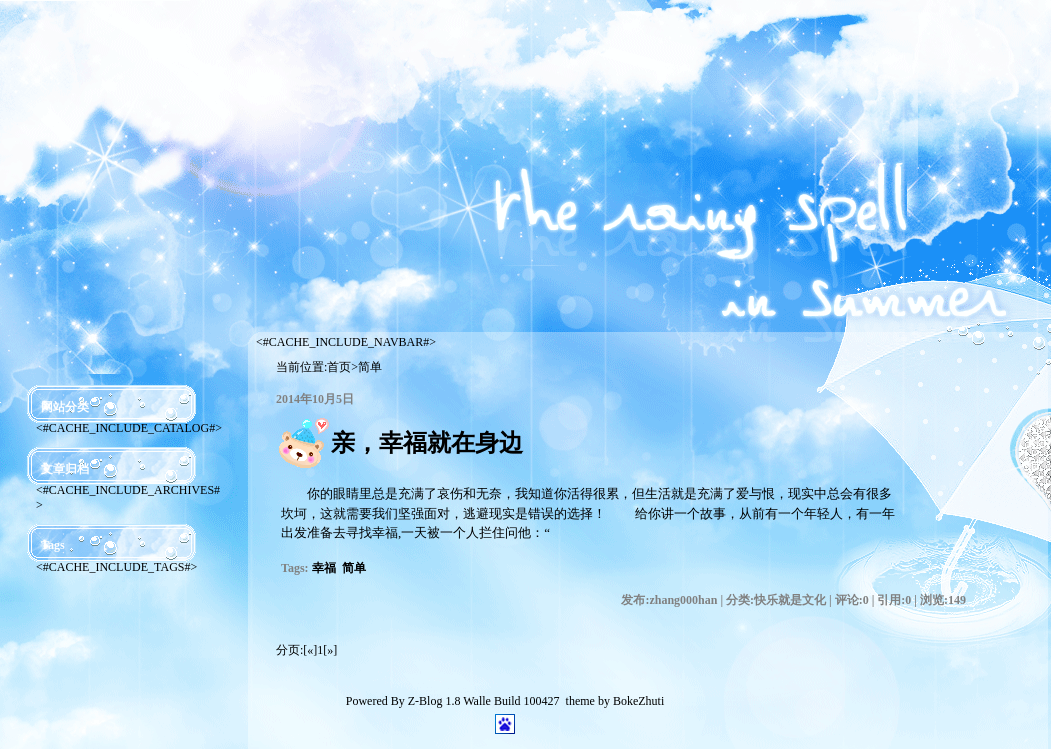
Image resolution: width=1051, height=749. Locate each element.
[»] (330, 650)
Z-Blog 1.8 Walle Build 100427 (484, 701)
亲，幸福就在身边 (427, 443)
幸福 (324, 568)
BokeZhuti (638, 701)
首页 (339, 367)
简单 (354, 568)
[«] (310, 650)
